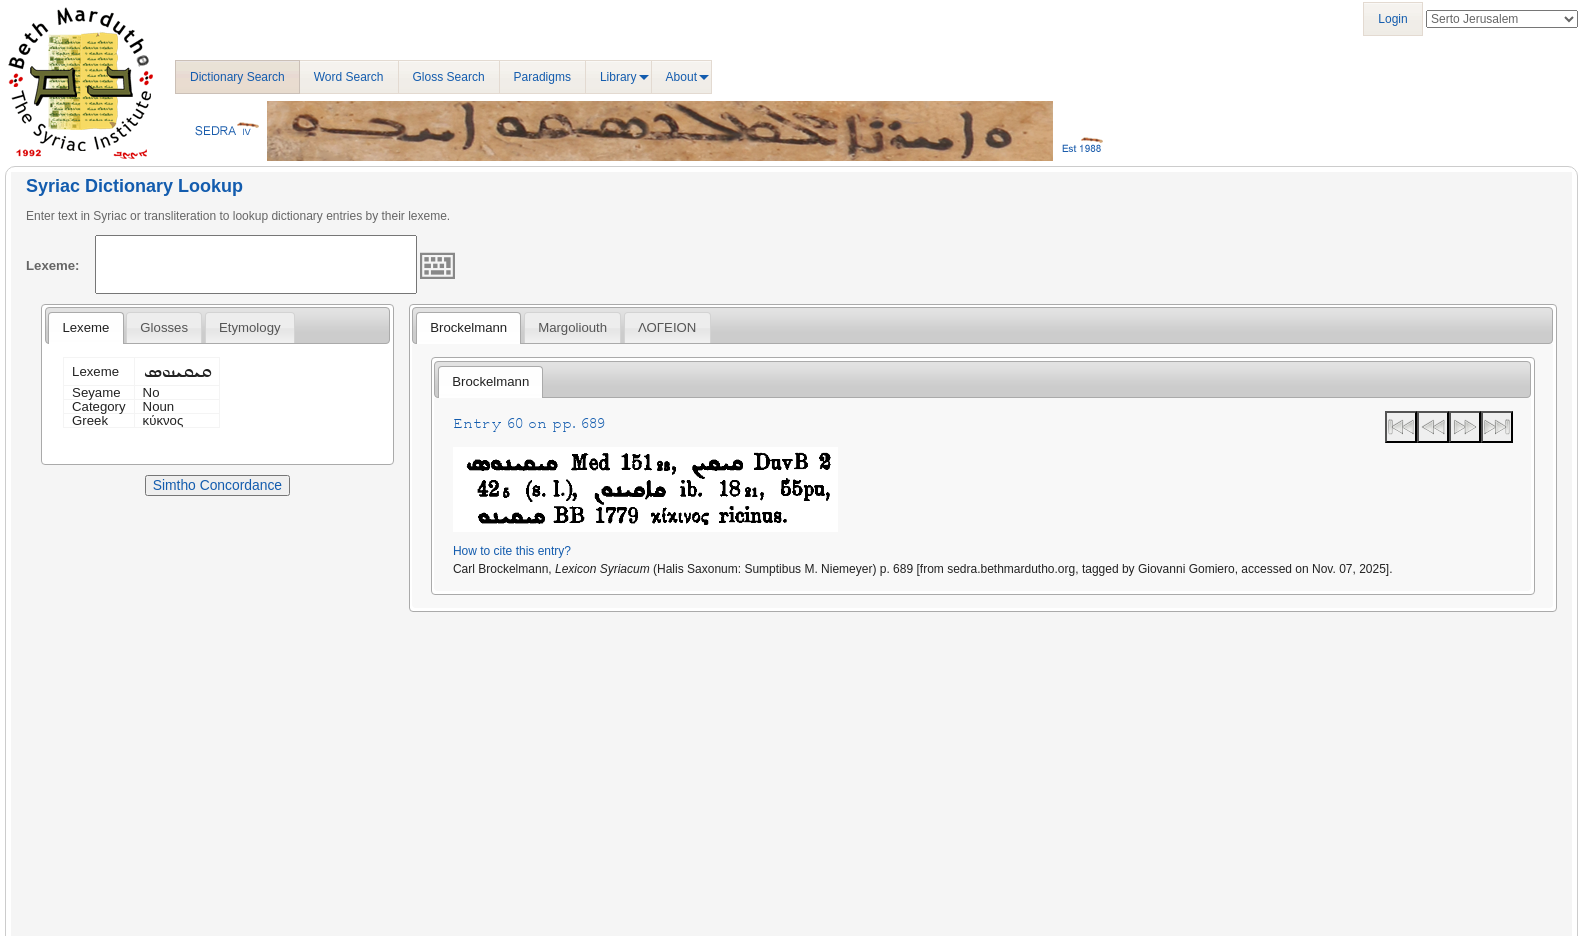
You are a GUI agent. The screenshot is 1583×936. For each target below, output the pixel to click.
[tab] (85, 328)
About (681, 77)
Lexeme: (53, 265)
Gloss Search (449, 77)
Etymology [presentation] (250, 327)
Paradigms (542, 77)
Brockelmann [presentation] (468, 327)
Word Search (349, 77)
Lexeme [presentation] (85, 327)
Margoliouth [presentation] (572, 327)
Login (1392, 19)
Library (618, 77)
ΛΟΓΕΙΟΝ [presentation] (667, 327)
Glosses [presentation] (164, 327)
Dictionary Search (237, 77)
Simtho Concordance (217, 485)
